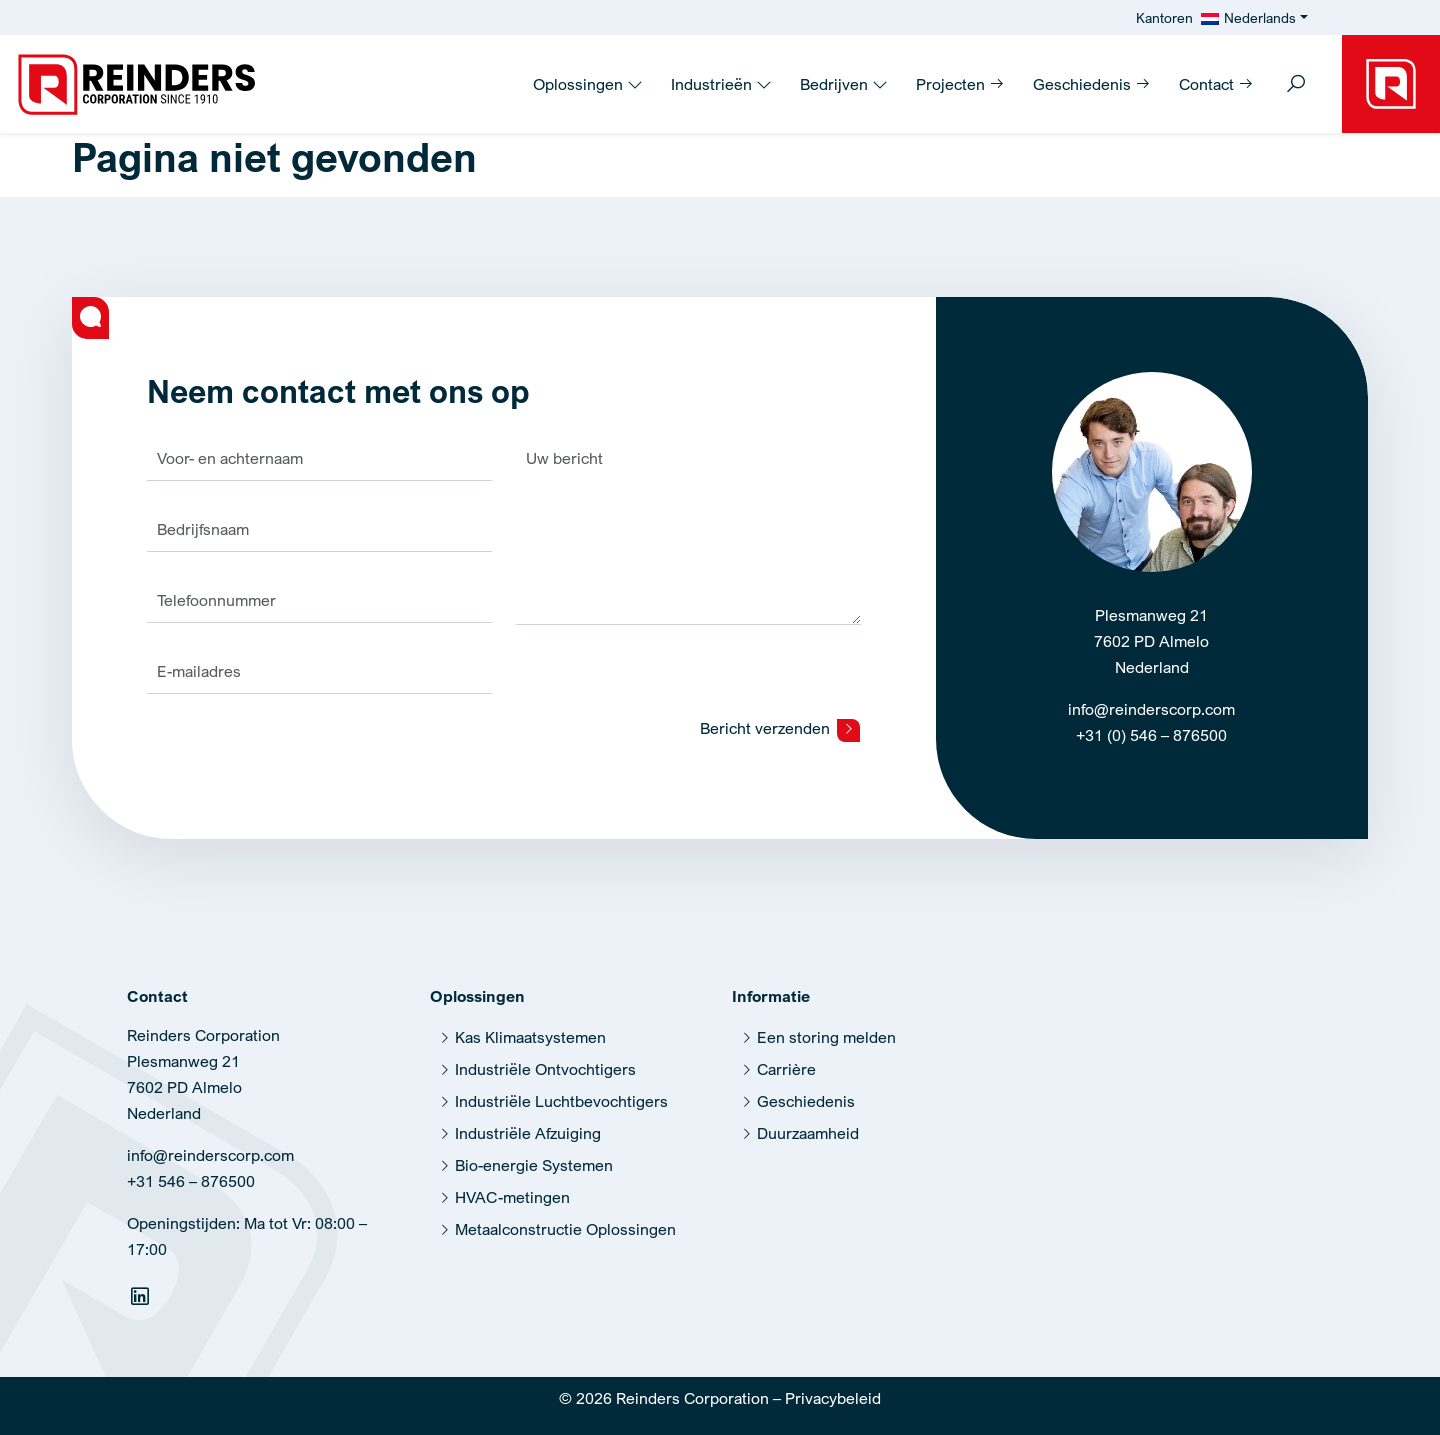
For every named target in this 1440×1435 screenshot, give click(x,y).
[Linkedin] (142, 1300)
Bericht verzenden (780, 729)
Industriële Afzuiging (528, 1133)
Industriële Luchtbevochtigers (561, 1101)
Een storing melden (826, 1037)
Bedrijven (844, 84)
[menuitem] (1254, 18)
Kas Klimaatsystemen (530, 1037)
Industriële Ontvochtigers (545, 1069)
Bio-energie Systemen (534, 1165)
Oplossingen (588, 84)
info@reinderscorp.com (1151, 709)
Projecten (960, 84)
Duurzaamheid (808, 1133)
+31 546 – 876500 (191, 1181)
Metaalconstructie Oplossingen (565, 1229)
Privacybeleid (833, 1398)
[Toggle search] (1296, 85)
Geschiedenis (1092, 84)
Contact (1216, 84)
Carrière (786, 1069)
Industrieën (721, 84)
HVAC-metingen (512, 1197)
